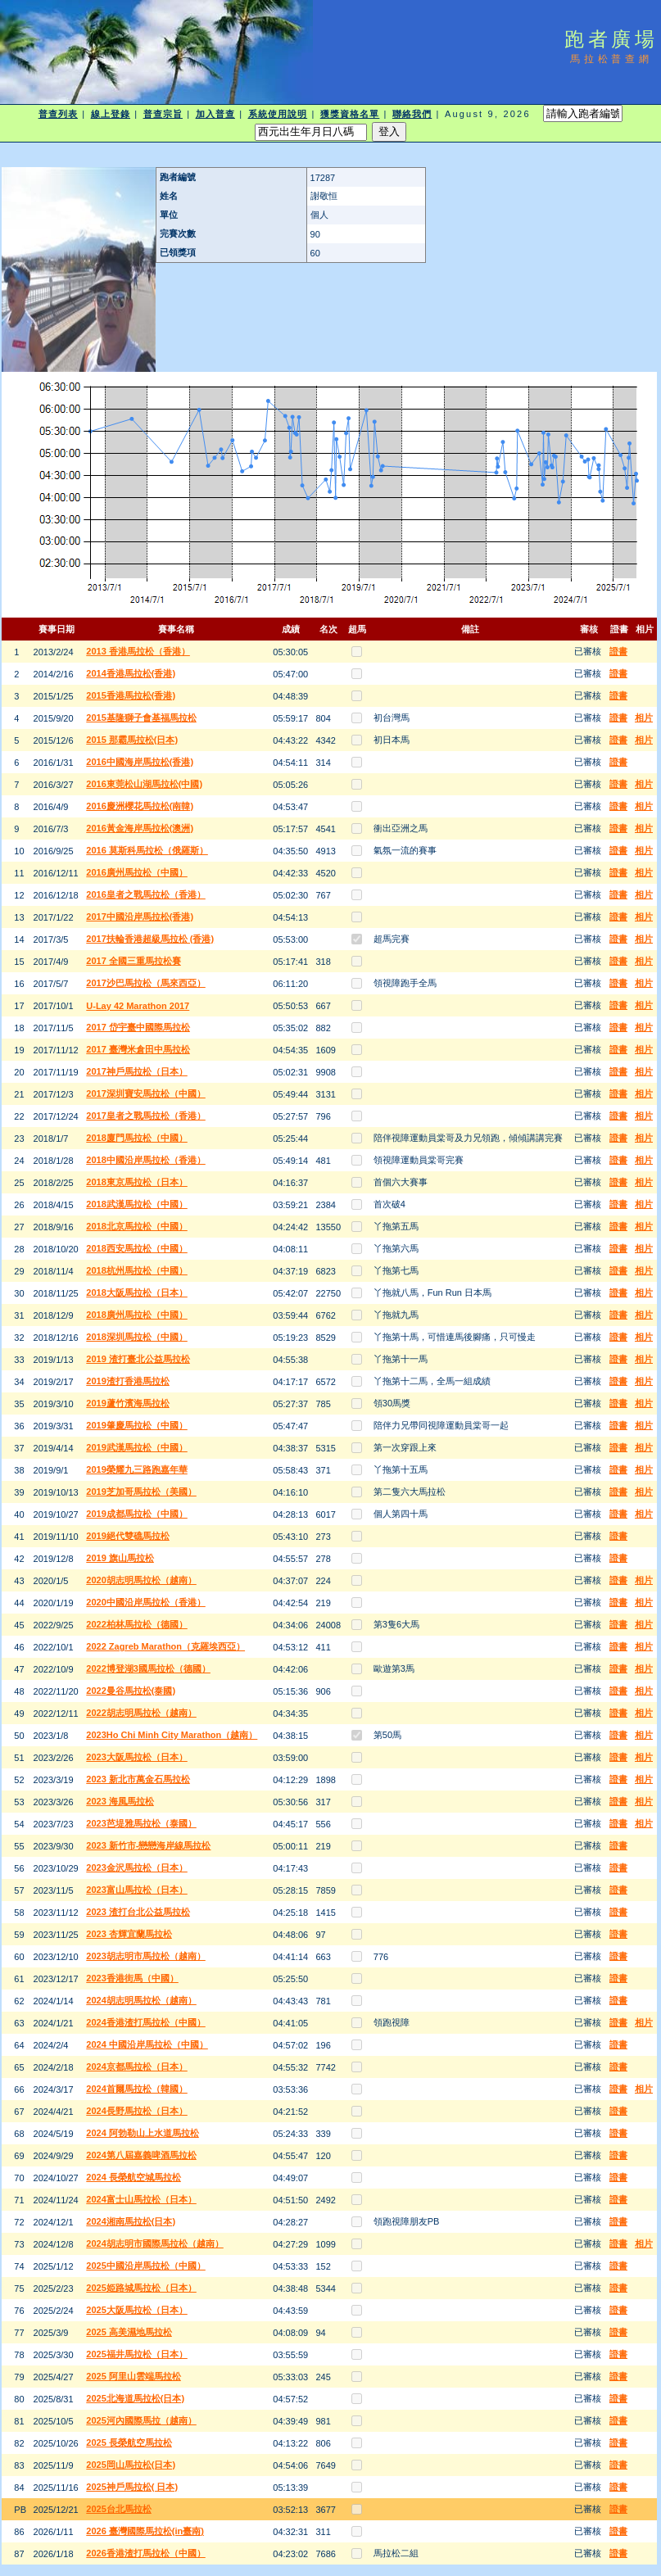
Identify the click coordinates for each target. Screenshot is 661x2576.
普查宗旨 (163, 114)
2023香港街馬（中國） (132, 1978)
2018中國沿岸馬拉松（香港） (145, 1160)
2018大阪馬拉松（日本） (136, 1292)
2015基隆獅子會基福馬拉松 (141, 717)
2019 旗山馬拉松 (120, 1558)
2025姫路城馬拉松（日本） (141, 2288)
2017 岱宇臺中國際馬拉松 (138, 1027)
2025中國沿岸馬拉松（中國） (145, 2265)
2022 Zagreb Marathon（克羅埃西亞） (165, 1646)
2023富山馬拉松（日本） (136, 1890)
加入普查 (215, 114)
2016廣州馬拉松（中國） (136, 872)
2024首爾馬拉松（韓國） (136, 2089)
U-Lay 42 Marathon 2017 (137, 1006)
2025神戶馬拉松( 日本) (132, 2487)
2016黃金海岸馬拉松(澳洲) (139, 828)
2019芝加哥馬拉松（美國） (141, 1491)
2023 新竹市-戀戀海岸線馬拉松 (148, 1845)
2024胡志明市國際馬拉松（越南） (154, 2243)
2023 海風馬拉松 (120, 1801)
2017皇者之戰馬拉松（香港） (145, 1115)
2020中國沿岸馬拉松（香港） (145, 1602)
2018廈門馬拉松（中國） (136, 1138)
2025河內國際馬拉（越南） (141, 2420)
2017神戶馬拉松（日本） (136, 1071)
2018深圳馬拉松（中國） (136, 1337)
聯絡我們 (412, 114)
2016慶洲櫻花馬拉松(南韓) (139, 806)
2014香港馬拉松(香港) (130, 673)
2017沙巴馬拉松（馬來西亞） (145, 983)
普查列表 (58, 114)
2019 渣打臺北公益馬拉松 (138, 1359)
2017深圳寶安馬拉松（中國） (145, 1093)
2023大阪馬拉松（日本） (136, 1757)
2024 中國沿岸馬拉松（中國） (147, 2044)
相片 (644, 717)
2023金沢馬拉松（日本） (136, 1867)
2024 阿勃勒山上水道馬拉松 (142, 2133)
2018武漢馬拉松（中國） (136, 1204)
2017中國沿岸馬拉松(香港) (139, 916)
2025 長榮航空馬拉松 (129, 2442)
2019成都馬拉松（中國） (136, 1514)
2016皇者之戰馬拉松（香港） (145, 894)
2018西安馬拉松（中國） (136, 1248)
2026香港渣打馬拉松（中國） (145, 2553)
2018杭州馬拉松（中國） (136, 1270)
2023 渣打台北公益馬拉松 (138, 1912)
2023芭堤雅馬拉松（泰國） (141, 1823)
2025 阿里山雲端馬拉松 (133, 2376)
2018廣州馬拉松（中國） (136, 1315)
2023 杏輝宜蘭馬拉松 (129, 1934)
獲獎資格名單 (350, 114)
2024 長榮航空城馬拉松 (133, 2177)
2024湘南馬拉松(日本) (130, 2221)
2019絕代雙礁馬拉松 (127, 1536)
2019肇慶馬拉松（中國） (136, 1425)
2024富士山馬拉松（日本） (141, 2199)
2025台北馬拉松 (118, 2509)
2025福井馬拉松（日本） (136, 2354)
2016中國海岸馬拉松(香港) (139, 762)
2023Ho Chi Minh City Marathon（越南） (171, 1735)
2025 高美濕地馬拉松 (129, 2332)
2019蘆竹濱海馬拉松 (127, 1403)
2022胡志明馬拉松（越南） (141, 1713)
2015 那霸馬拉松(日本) (132, 740)
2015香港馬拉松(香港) (130, 695)
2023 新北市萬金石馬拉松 (138, 1779)
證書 (618, 651)
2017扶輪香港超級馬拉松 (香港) (150, 939)
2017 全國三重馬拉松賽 (133, 961)
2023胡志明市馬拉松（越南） (145, 1956)
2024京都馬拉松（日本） (136, 2066)
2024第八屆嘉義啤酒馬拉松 (141, 2155)
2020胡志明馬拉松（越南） (141, 1580)
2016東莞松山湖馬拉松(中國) (144, 784)
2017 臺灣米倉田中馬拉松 (138, 1049)
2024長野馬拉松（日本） (136, 2111)
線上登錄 (110, 114)
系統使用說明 (278, 114)
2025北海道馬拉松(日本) (135, 2398)
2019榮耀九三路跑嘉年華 (136, 1469)
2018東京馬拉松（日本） (136, 1182)
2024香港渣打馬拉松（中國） (145, 2022)
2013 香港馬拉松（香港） (138, 651)
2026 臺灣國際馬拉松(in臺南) (145, 2531)
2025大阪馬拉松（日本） (136, 2310)
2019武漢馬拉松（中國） (136, 1447)
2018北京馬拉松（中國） (136, 1226)
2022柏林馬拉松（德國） (136, 1624)
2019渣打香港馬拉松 (127, 1381)
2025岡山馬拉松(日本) (130, 2465)
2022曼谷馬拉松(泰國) (130, 1690)
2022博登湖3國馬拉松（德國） (148, 1668)
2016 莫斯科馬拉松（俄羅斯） (147, 850)
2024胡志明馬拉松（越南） (141, 2000)
